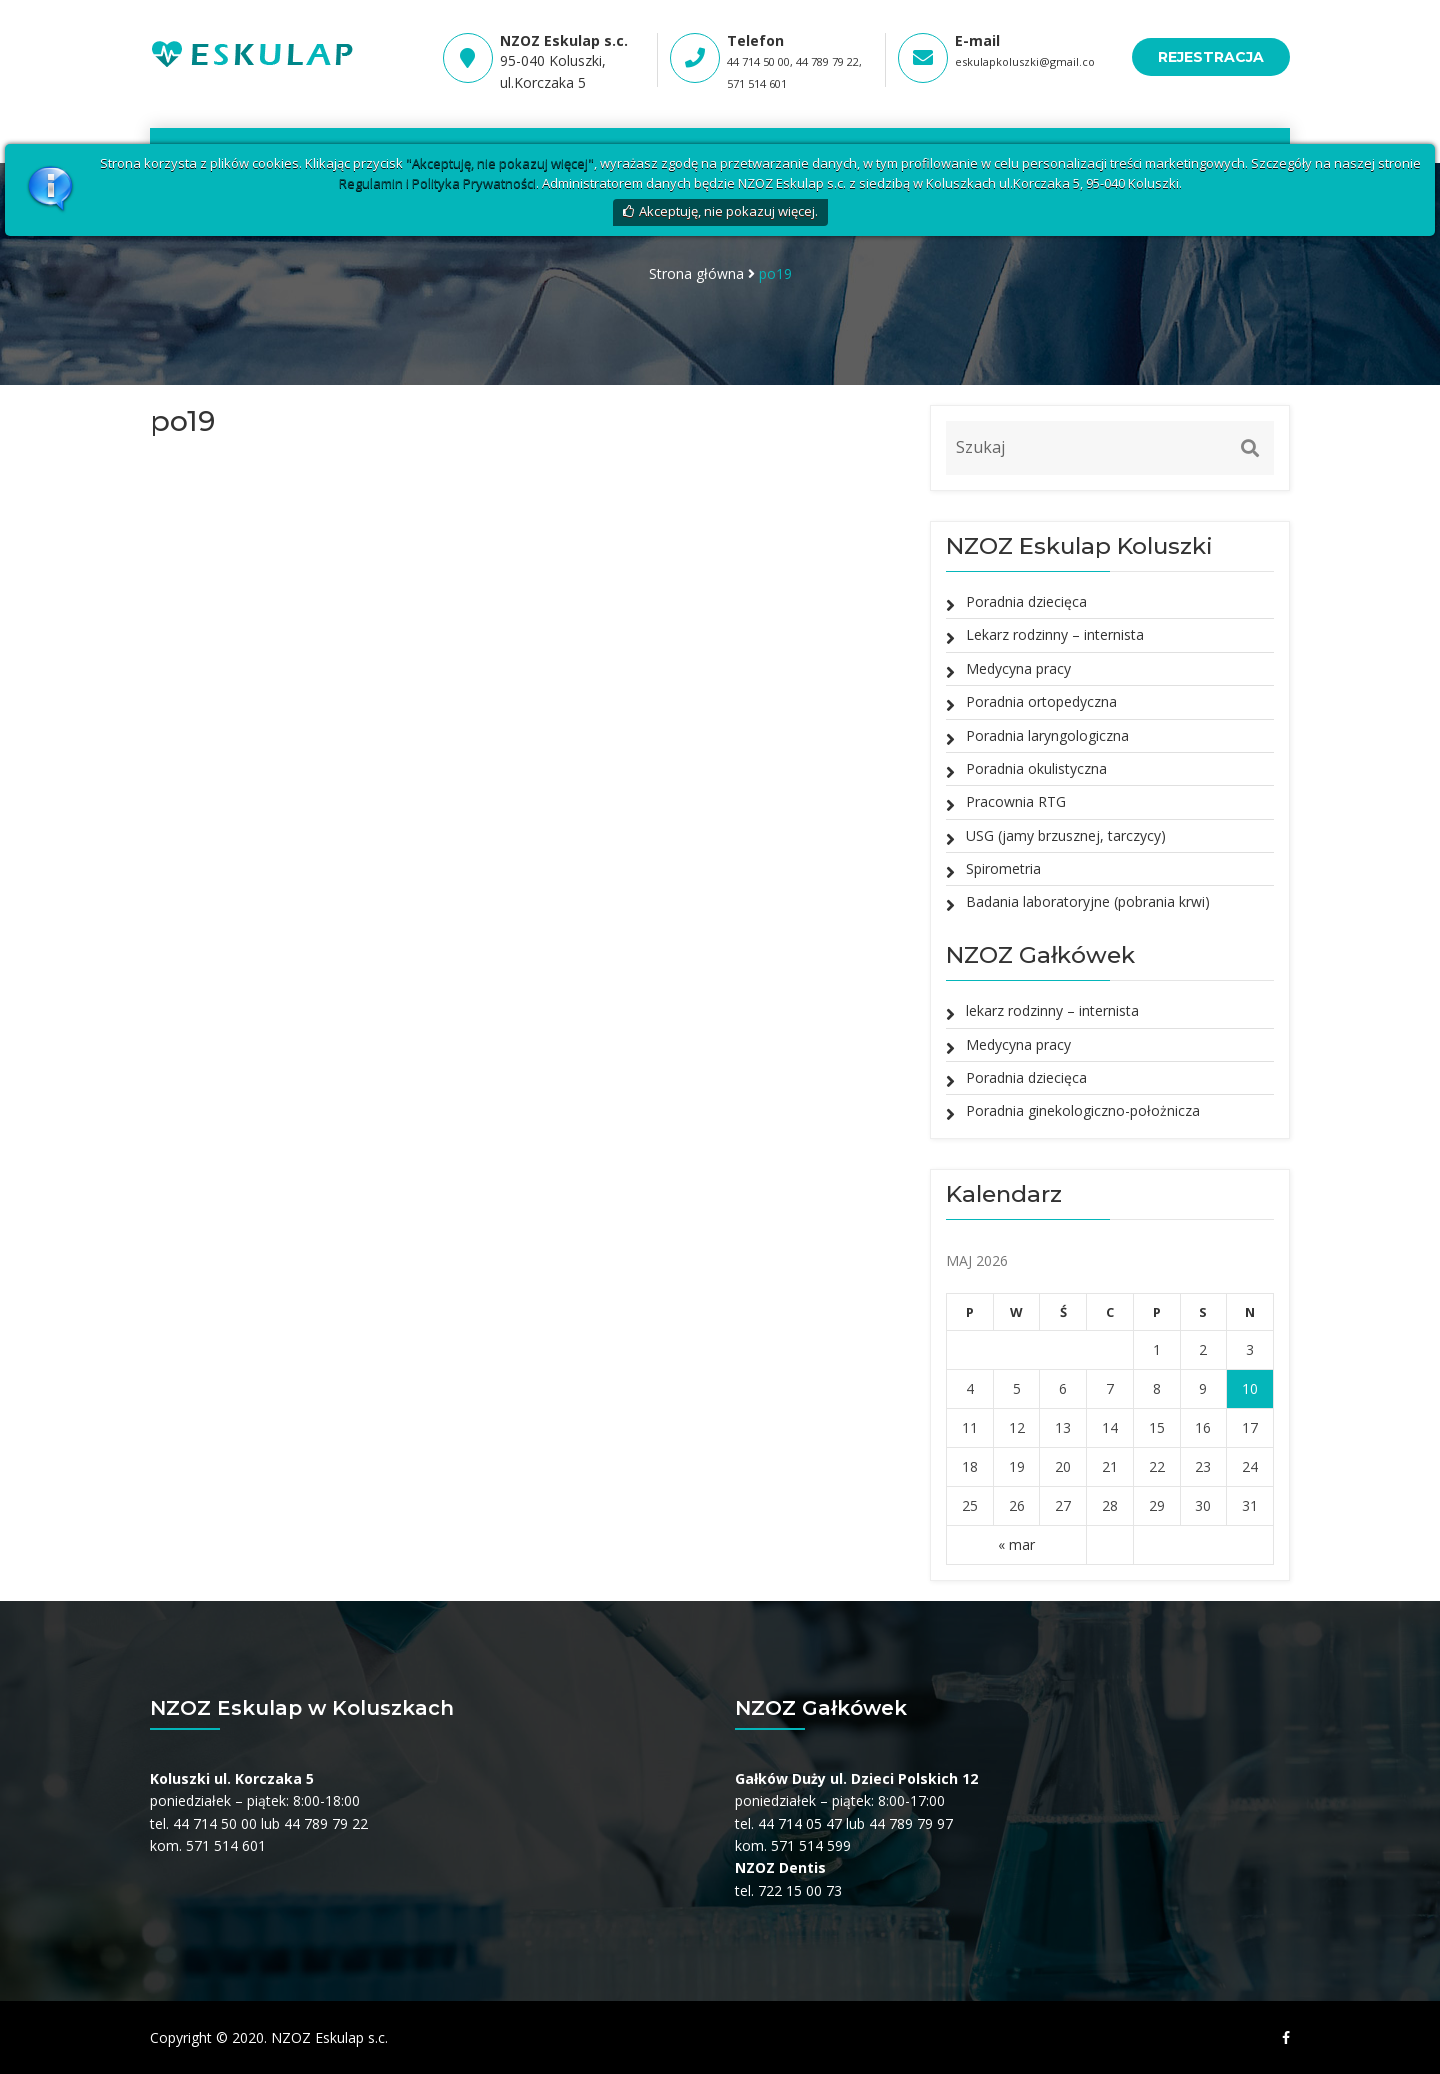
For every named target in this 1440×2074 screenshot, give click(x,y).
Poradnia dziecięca (1026, 601)
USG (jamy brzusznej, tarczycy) (1066, 835)
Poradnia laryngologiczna (1047, 735)
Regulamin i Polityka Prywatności (437, 183)
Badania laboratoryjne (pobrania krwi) (1088, 901)
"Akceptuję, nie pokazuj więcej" (500, 163)
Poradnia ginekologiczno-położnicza (1083, 1110)
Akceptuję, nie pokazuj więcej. (728, 211)
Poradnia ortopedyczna (1041, 701)
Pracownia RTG (1016, 801)
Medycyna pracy (1018, 668)
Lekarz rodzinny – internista (1055, 634)
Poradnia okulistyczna (1036, 768)
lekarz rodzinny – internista (1052, 1010)
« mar (1016, 1544)
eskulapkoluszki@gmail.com (1030, 61)
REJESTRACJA (1211, 57)
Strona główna (696, 273)
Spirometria (1003, 868)
